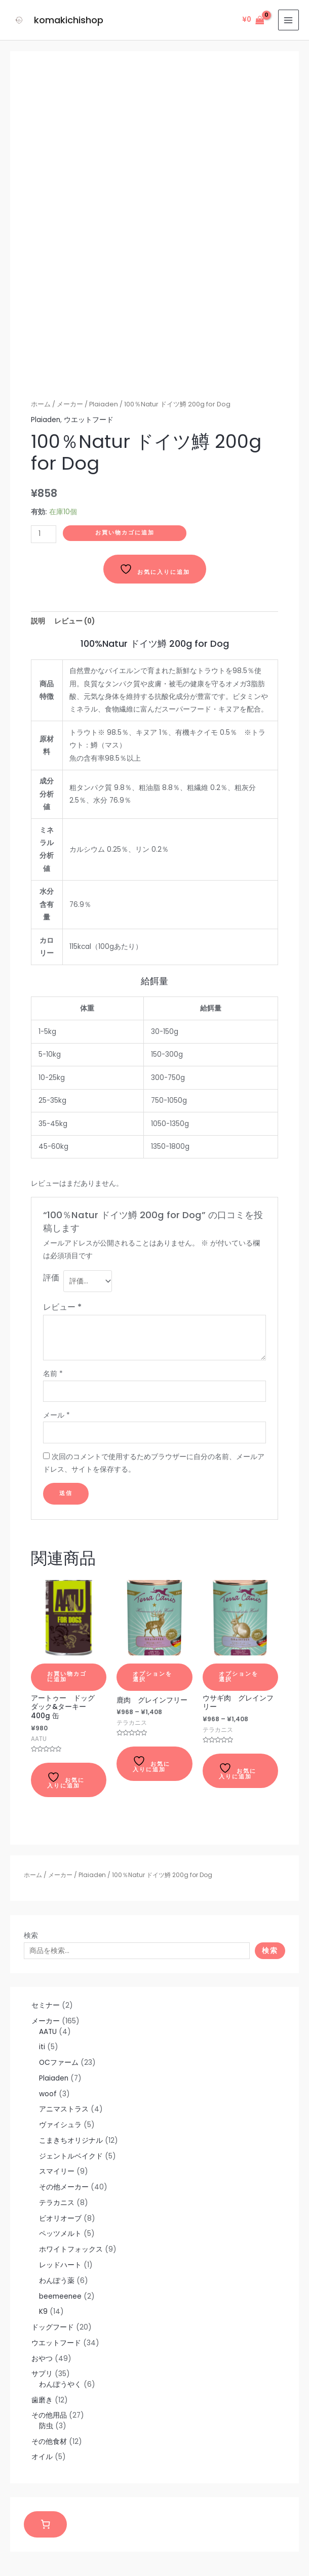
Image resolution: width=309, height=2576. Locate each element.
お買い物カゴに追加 (124, 532)
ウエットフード (88, 420)
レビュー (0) (74, 621)
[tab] (38, 621)
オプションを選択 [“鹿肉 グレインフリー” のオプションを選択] (152, 1676)
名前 (53, 1374)
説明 (38, 621)
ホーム (33, 1875)
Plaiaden (92, 1875)
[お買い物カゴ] (45, 2524)
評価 (51, 1277)
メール (56, 1415)
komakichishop (68, 20)
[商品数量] (43, 534)
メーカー (60, 1875)
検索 (31, 1935)
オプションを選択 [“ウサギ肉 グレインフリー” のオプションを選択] (238, 1676)
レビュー (62, 1307)
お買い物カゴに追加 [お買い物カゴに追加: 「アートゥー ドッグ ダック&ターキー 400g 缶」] (67, 1676)
